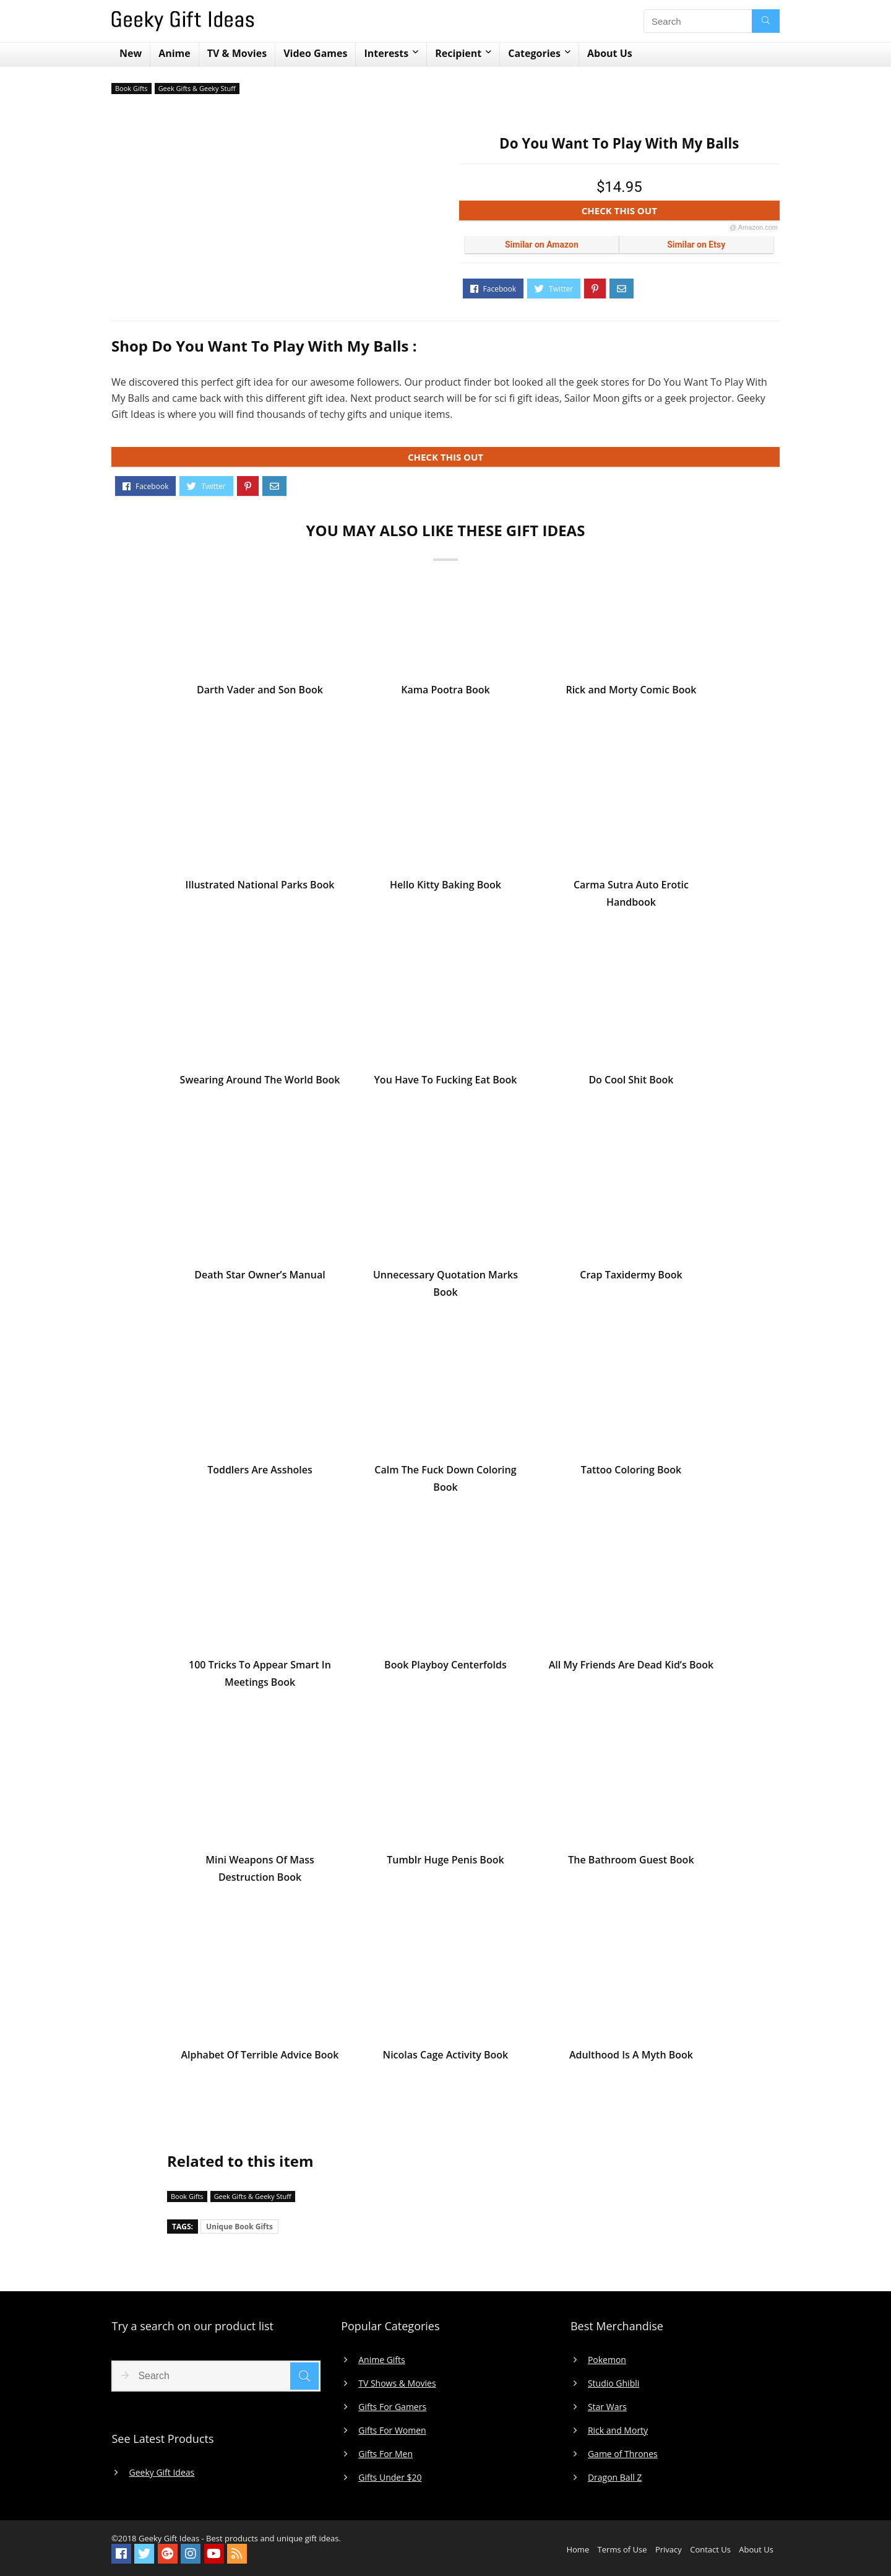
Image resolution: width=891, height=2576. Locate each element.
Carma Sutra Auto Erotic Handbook (631, 897)
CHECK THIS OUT (680, 212)
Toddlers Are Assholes (259, 1474)
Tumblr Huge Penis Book (445, 1864)
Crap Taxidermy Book (631, 1279)
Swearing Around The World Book (260, 1084)
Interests (386, 53)
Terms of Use (622, 2549)
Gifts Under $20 (389, 2477)
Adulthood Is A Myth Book (631, 2059)
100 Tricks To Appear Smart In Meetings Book (260, 1677)
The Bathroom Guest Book (631, 1864)
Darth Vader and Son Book (260, 694)
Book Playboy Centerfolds (445, 1669)
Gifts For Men (385, 2454)
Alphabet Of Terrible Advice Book (259, 2059)
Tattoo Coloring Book (631, 1474)
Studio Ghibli (613, 2383)
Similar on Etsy (696, 244)
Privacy (668, 2549)
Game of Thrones (623, 2454)
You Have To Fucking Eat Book (445, 1084)
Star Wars (607, 2407)
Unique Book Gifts (239, 2226)
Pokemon (607, 2360)
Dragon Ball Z (615, 2477)
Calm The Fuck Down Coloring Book (445, 1482)
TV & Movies (237, 53)
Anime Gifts (381, 2360)
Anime (174, 53)
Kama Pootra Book (445, 694)
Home (577, 2549)
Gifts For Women (392, 2430)
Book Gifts (131, 88)
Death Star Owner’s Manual (259, 1279)
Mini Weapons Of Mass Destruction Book (259, 1872)
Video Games (315, 53)
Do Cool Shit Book (630, 1084)
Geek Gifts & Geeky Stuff (197, 88)
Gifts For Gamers (392, 2407)
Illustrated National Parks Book (260, 889)
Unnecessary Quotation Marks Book (445, 1287)
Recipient (458, 53)
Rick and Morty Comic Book (631, 694)
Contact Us (710, 2549)
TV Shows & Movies (397, 2383)
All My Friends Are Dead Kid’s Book (631, 1669)
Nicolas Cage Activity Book (446, 2059)
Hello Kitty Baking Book (445, 889)
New (130, 53)
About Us (609, 53)
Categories (534, 53)
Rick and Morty (618, 2430)
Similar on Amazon (542, 244)
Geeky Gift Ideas (161, 2472)
